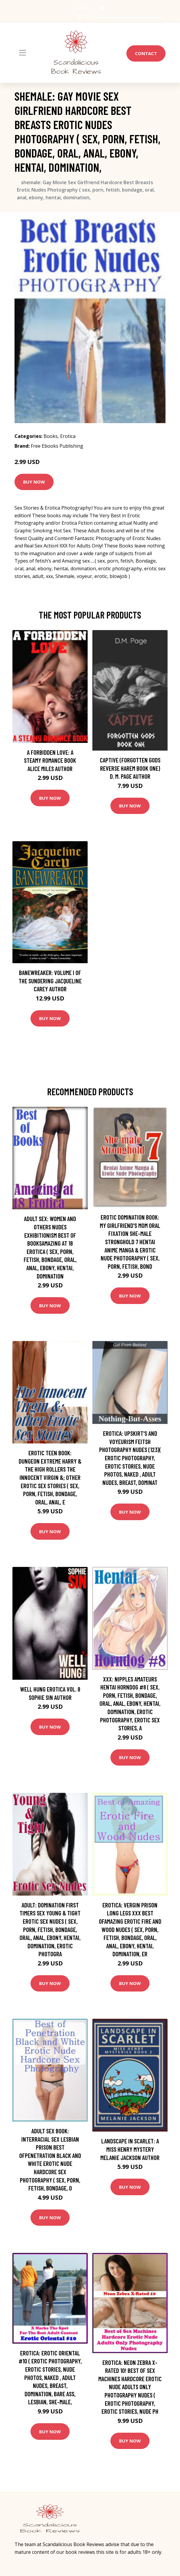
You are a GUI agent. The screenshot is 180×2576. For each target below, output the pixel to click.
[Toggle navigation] (22, 52)
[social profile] (102, 8)
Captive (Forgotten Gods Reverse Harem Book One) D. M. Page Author (130, 768)
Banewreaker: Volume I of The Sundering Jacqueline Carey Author (50, 981)
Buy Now (34, 482)
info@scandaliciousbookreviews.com (128, 17)
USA (85, 17)
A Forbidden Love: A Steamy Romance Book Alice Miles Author (50, 760)
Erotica (67, 436)
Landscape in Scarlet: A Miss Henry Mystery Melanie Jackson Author (130, 2149)
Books (51, 436)
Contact (146, 53)
